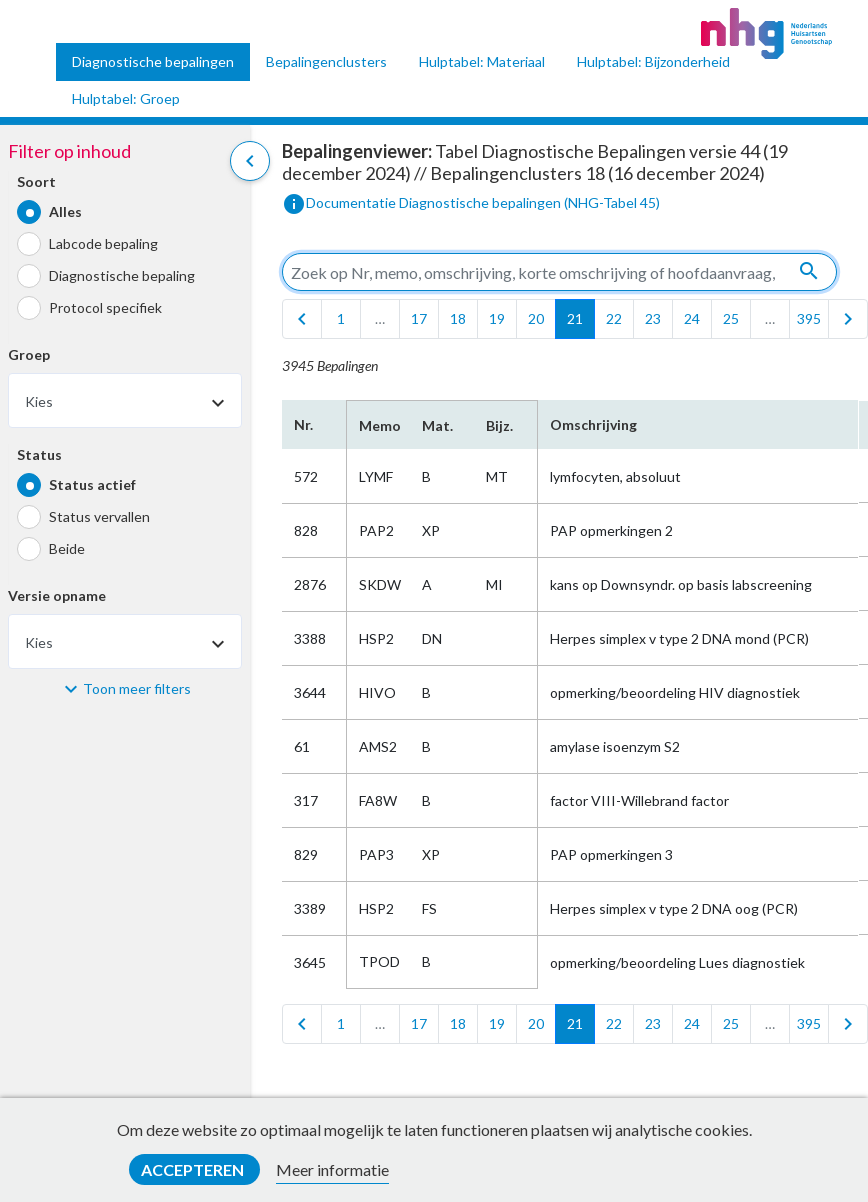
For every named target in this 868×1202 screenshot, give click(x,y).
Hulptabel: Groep (126, 98)
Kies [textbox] (39, 401)
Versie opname (57, 595)
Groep (29, 354)
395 (809, 318)
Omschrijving (593, 424)
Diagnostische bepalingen (153, 61)
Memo (378, 425)
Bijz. (499, 425)
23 (653, 318)
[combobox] (125, 400)
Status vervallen (99, 516)
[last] (848, 319)
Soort (36, 181)
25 (731, 318)
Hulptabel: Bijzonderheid (653, 61)
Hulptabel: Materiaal (482, 61)
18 (458, 318)
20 (536, 318)
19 (497, 318)
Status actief (92, 484)
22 (614, 318)
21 (575, 318)
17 (419, 318)
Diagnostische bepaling (122, 275)
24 (692, 318)
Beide (67, 548)
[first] (302, 319)
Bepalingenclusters (326, 61)
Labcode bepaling (103, 243)
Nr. (303, 424)
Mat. (437, 425)
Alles (65, 211)
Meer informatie (332, 1169)
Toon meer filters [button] (137, 688)
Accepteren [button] (194, 1169)
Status (39, 454)
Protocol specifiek (105, 307)
